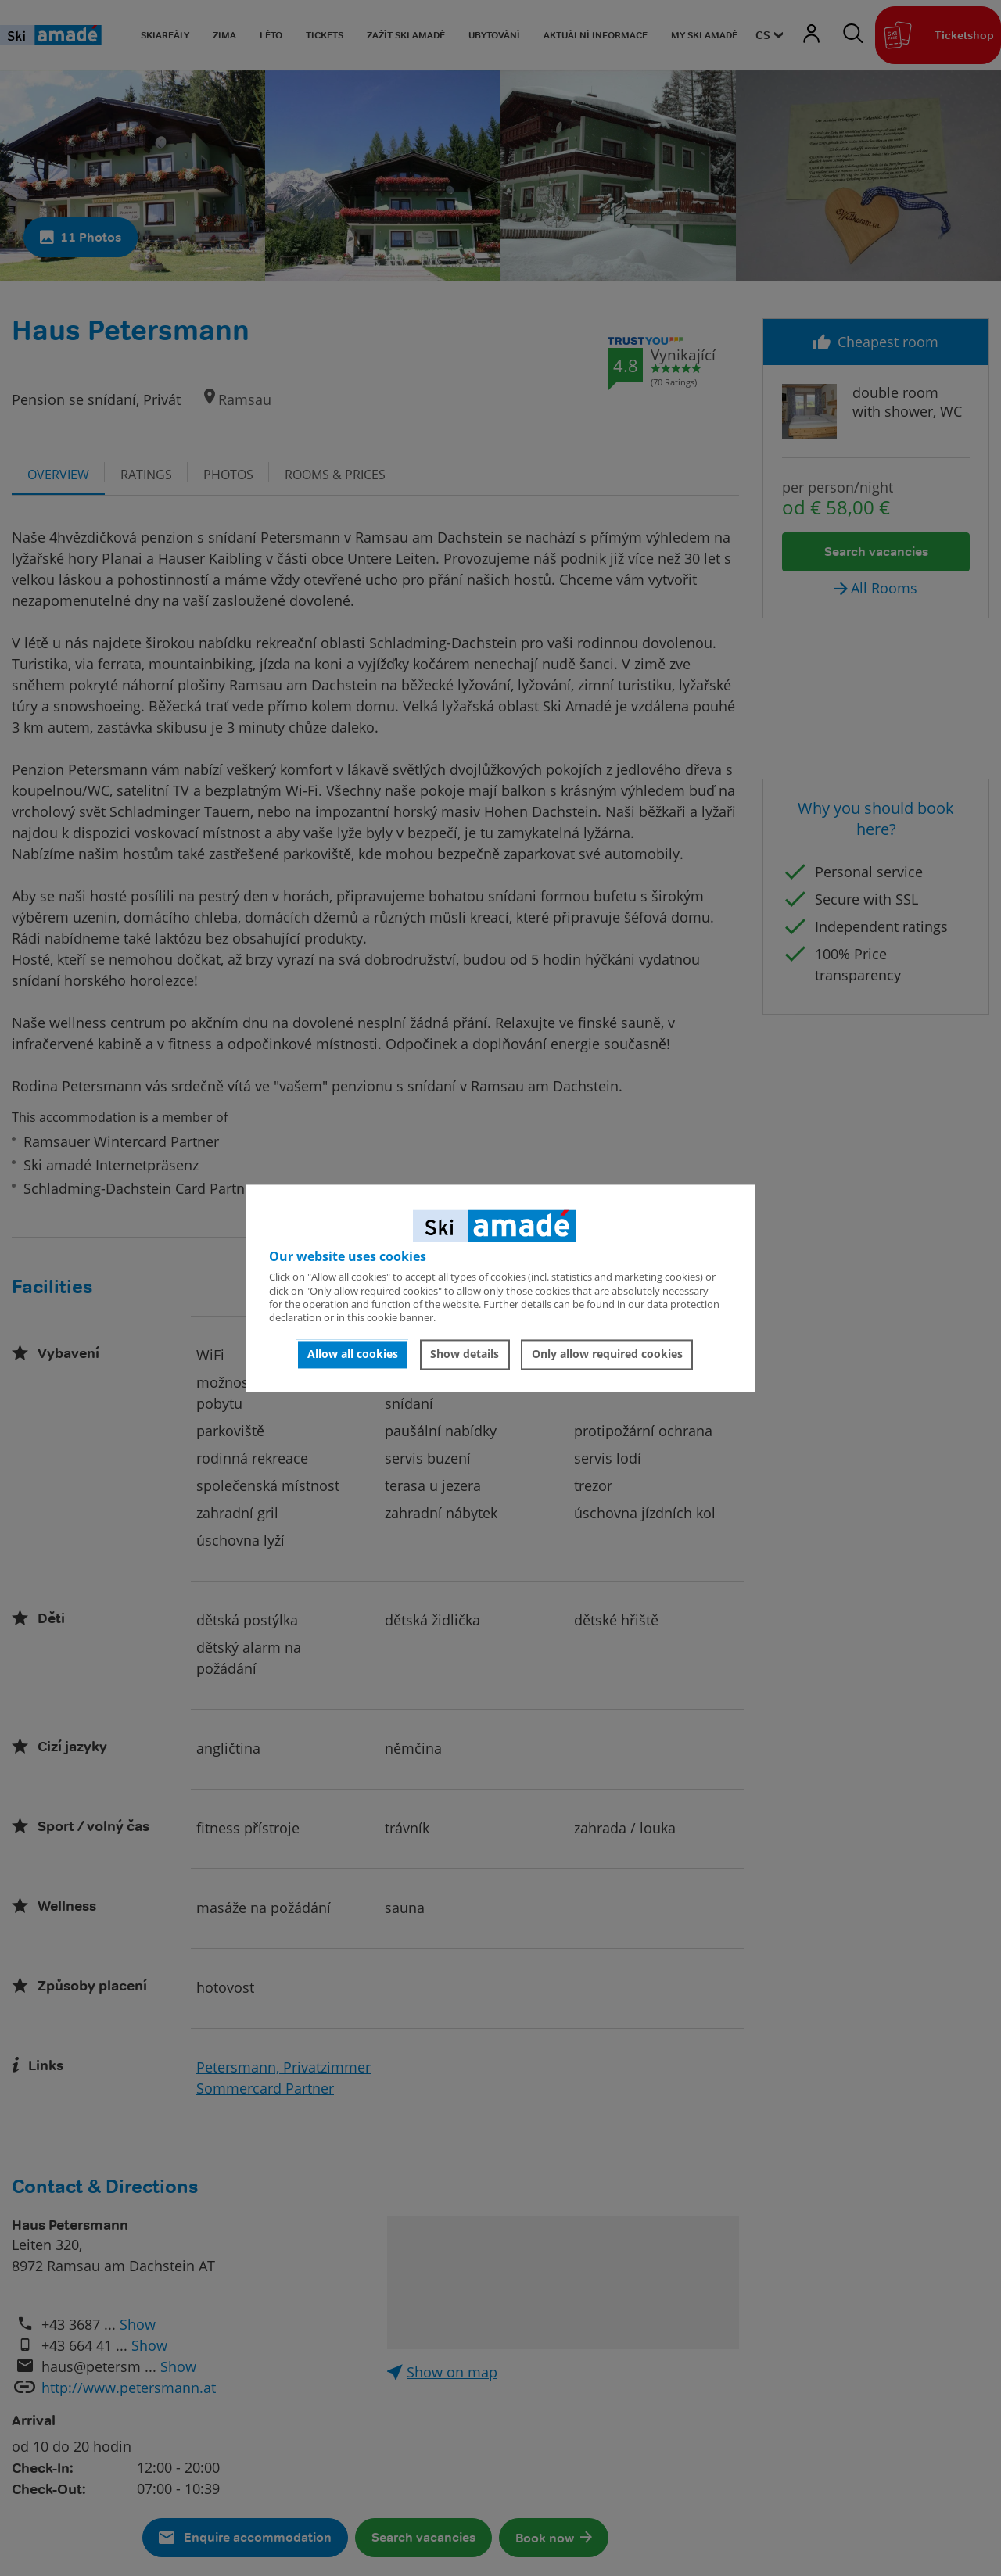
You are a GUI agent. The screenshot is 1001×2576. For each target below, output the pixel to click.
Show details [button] (464, 1354)
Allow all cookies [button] (352, 1354)
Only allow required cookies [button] (607, 1354)
